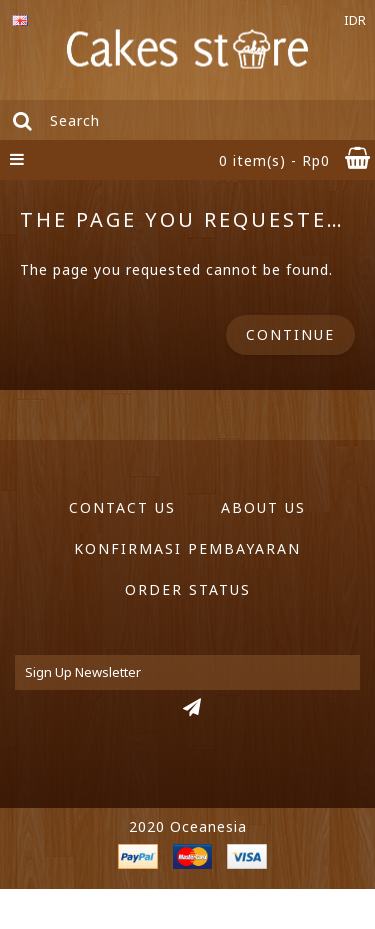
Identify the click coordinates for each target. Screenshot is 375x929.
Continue (290, 334)
